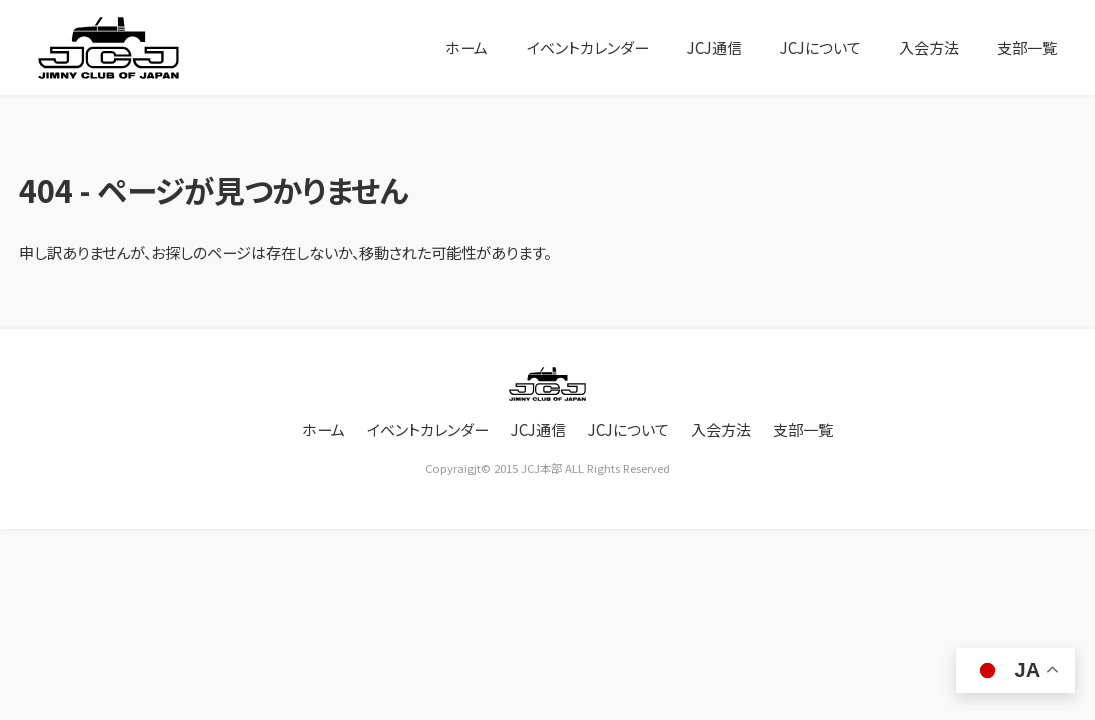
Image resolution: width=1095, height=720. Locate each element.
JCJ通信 (710, 47)
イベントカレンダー (582, 47)
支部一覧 (1027, 47)
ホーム (461, 47)
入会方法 (929, 47)
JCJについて (819, 47)
